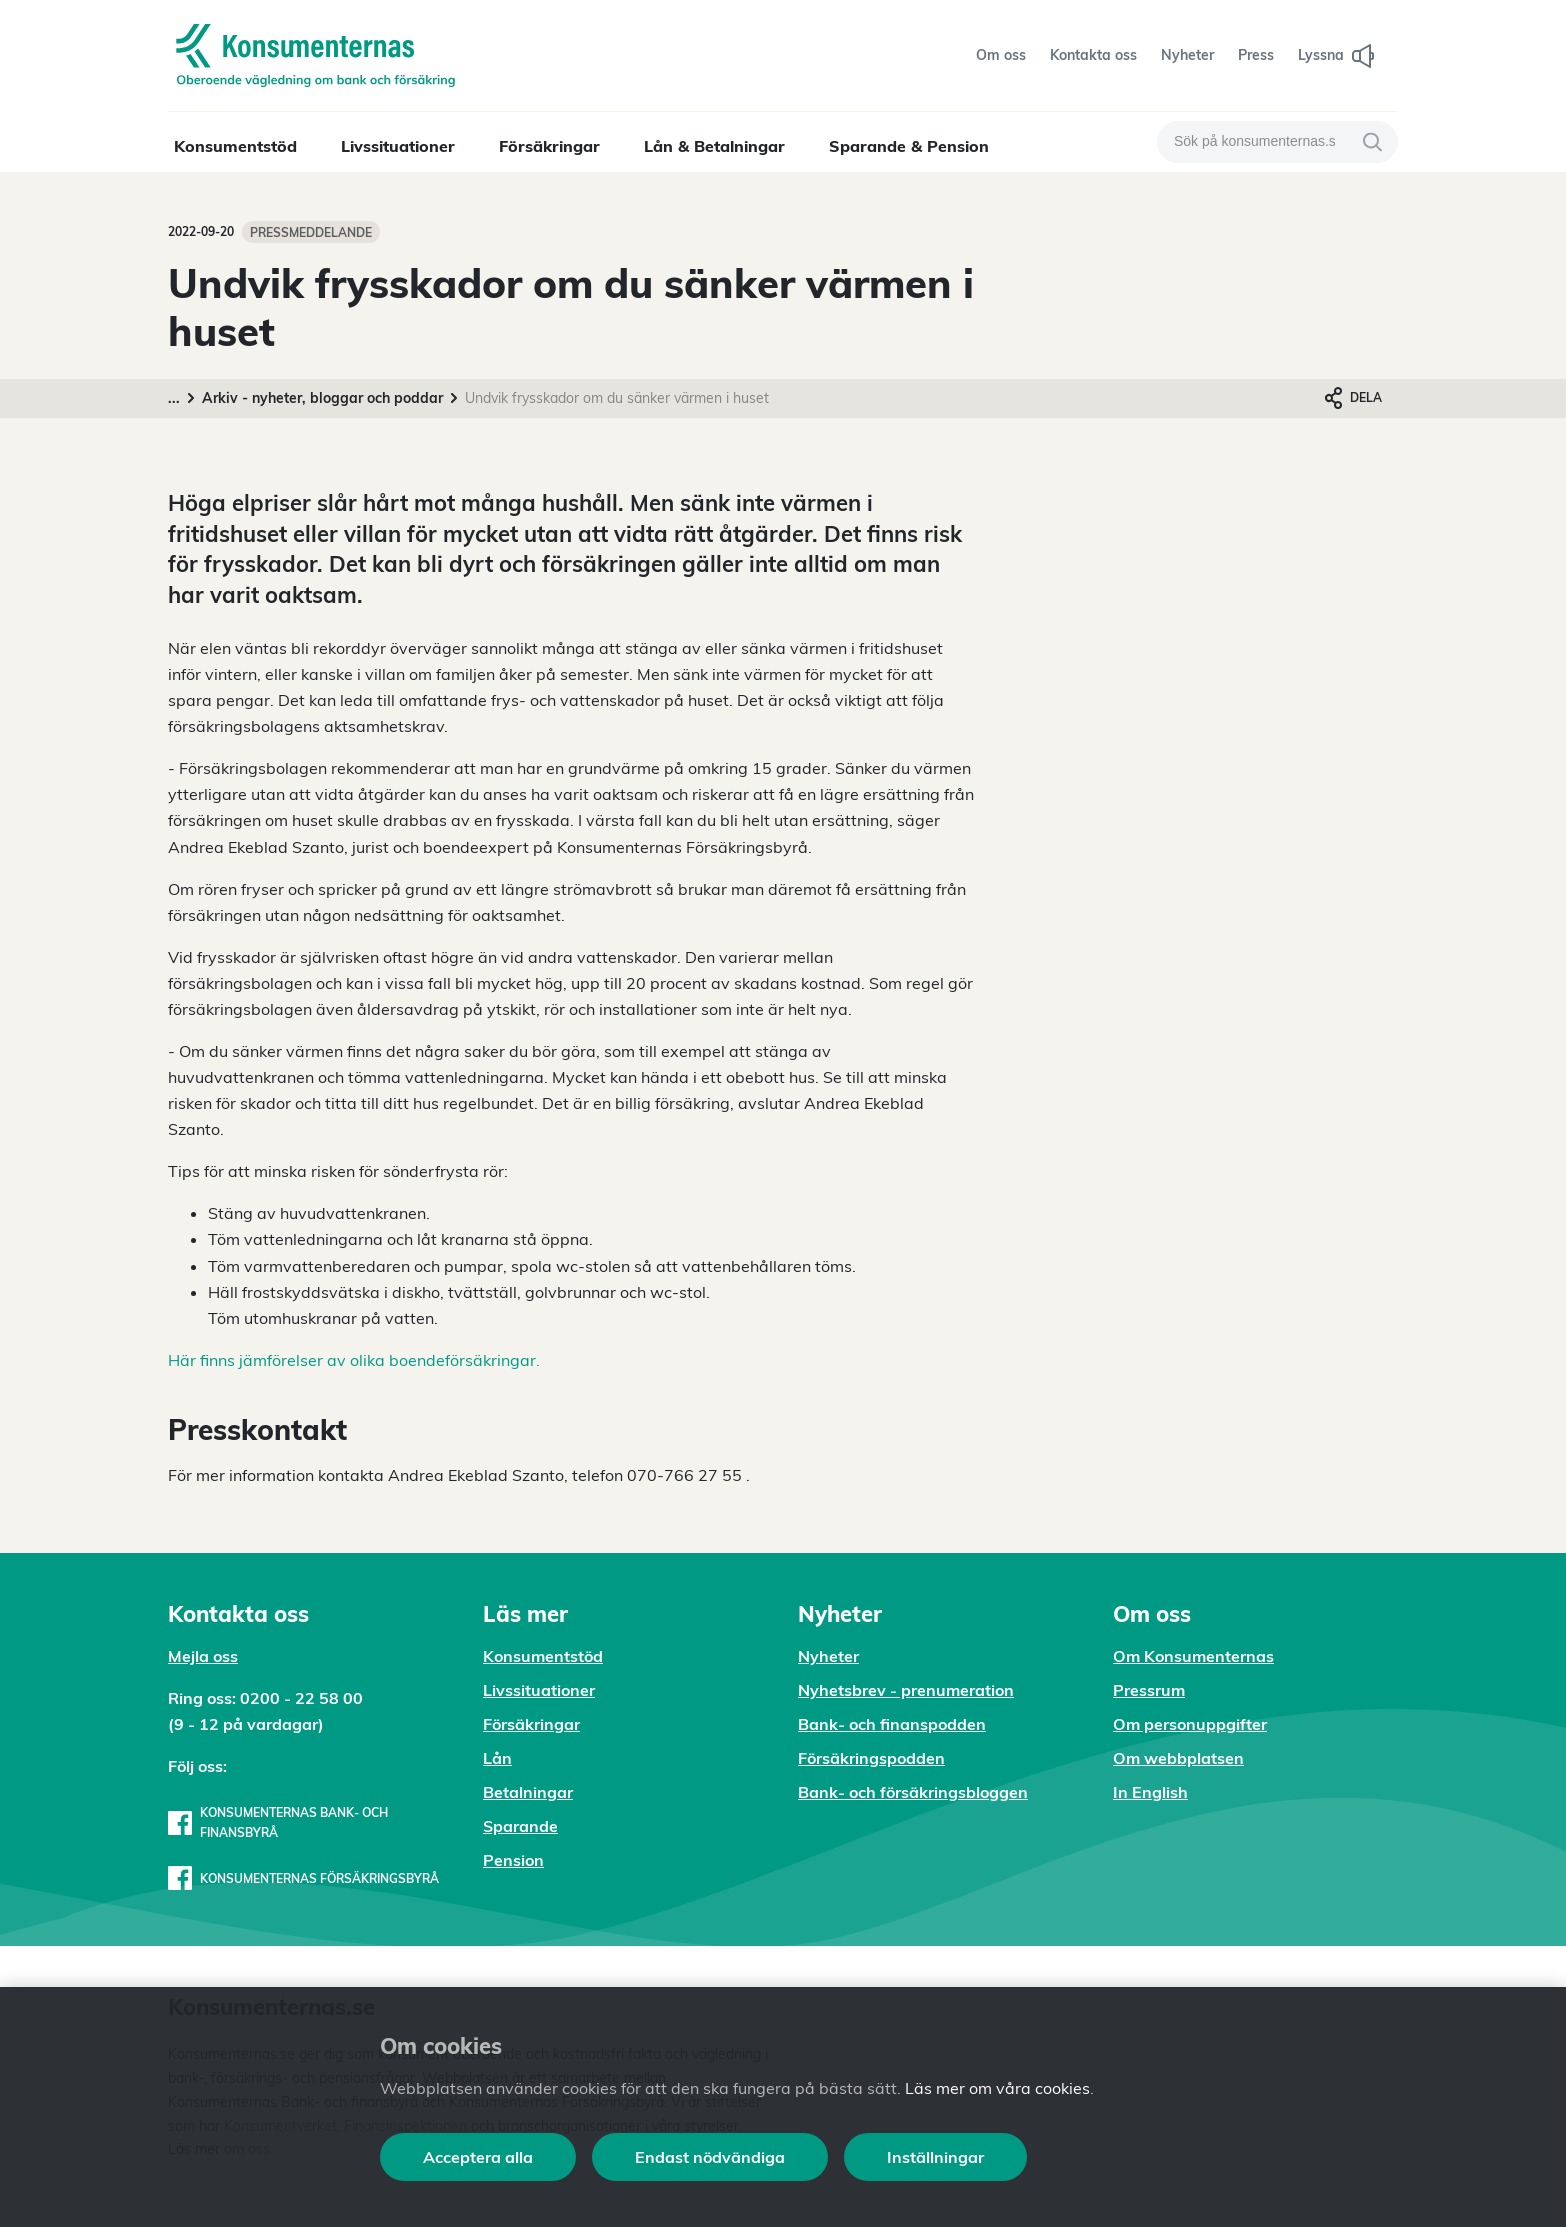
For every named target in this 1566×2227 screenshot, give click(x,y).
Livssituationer (398, 146)
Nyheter (828, 1656)
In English (1150, 1792)
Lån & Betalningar (714, 146)
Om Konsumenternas (1193, 1656)
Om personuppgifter (1190, 1724)
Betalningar (528, 1792)
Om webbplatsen (1178, 1758)
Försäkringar (549, 146)
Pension (513, 1860)
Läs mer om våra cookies (997, 2088)
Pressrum (1149, 1690)
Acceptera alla (478, 2157)
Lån (497, 1758)
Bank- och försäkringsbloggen (913, 1792)
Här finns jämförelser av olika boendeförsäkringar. (354, 1360)
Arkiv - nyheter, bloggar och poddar (322, 398)
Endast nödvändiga (710, 2157)
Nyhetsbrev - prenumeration (906, 1690)
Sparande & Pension (909, 146)
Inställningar (935, 2157)
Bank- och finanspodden (892, 1724)
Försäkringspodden (871, 1758)
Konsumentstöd (235, 146)
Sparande (520, 1826)
